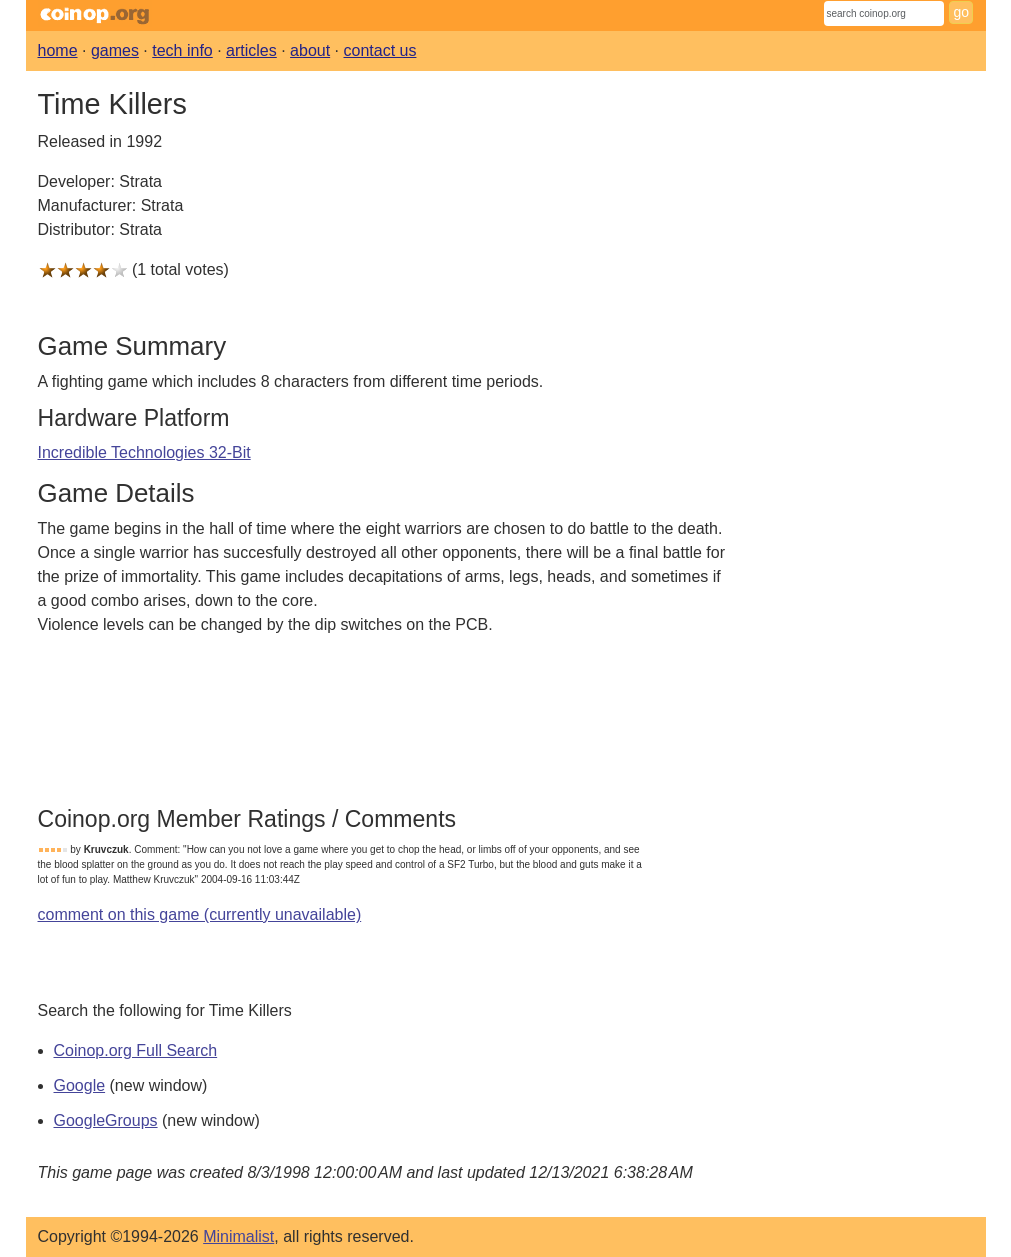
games (115, 50)
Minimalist (238, 1236)
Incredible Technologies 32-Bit (144, 452)
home (58, 50)
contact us (380, 50)
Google (80, 1085)
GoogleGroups (106, 1120)
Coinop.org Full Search (136, 1050)
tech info (182, 50)
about (310, 50)
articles (251, 50)
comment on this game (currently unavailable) (200, 914)
